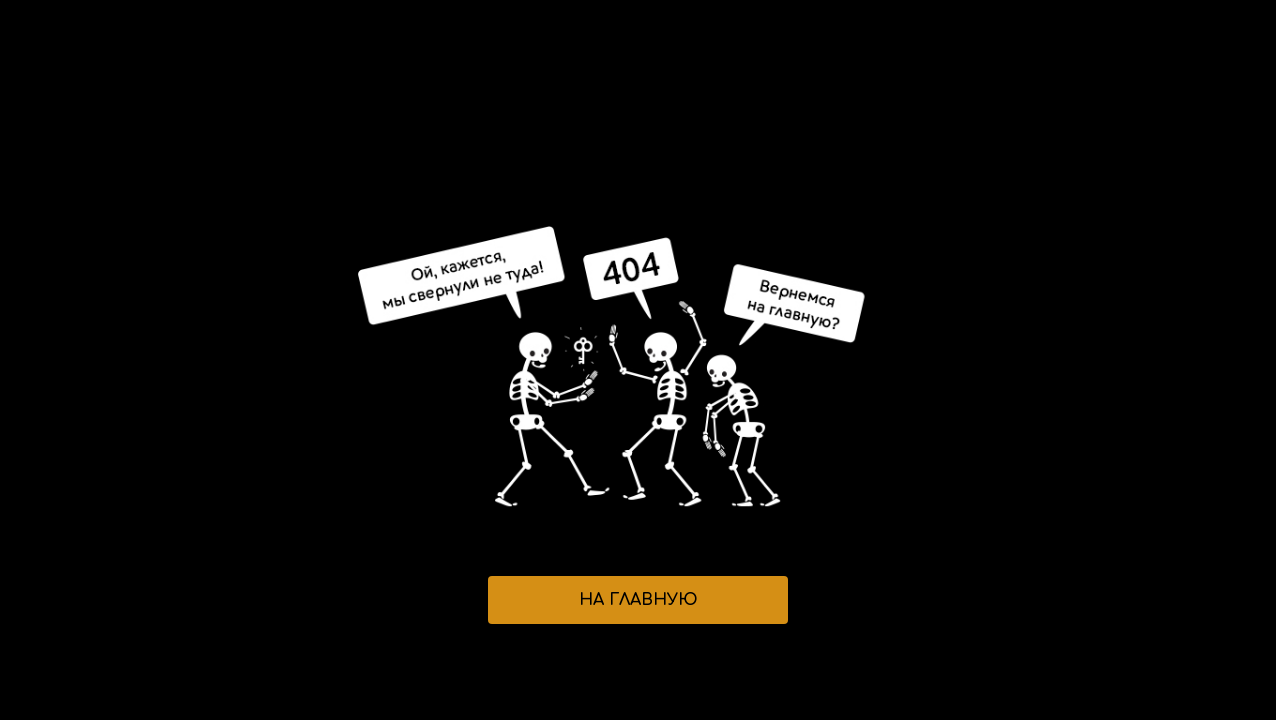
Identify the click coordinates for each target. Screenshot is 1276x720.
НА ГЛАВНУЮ (638, 600)
